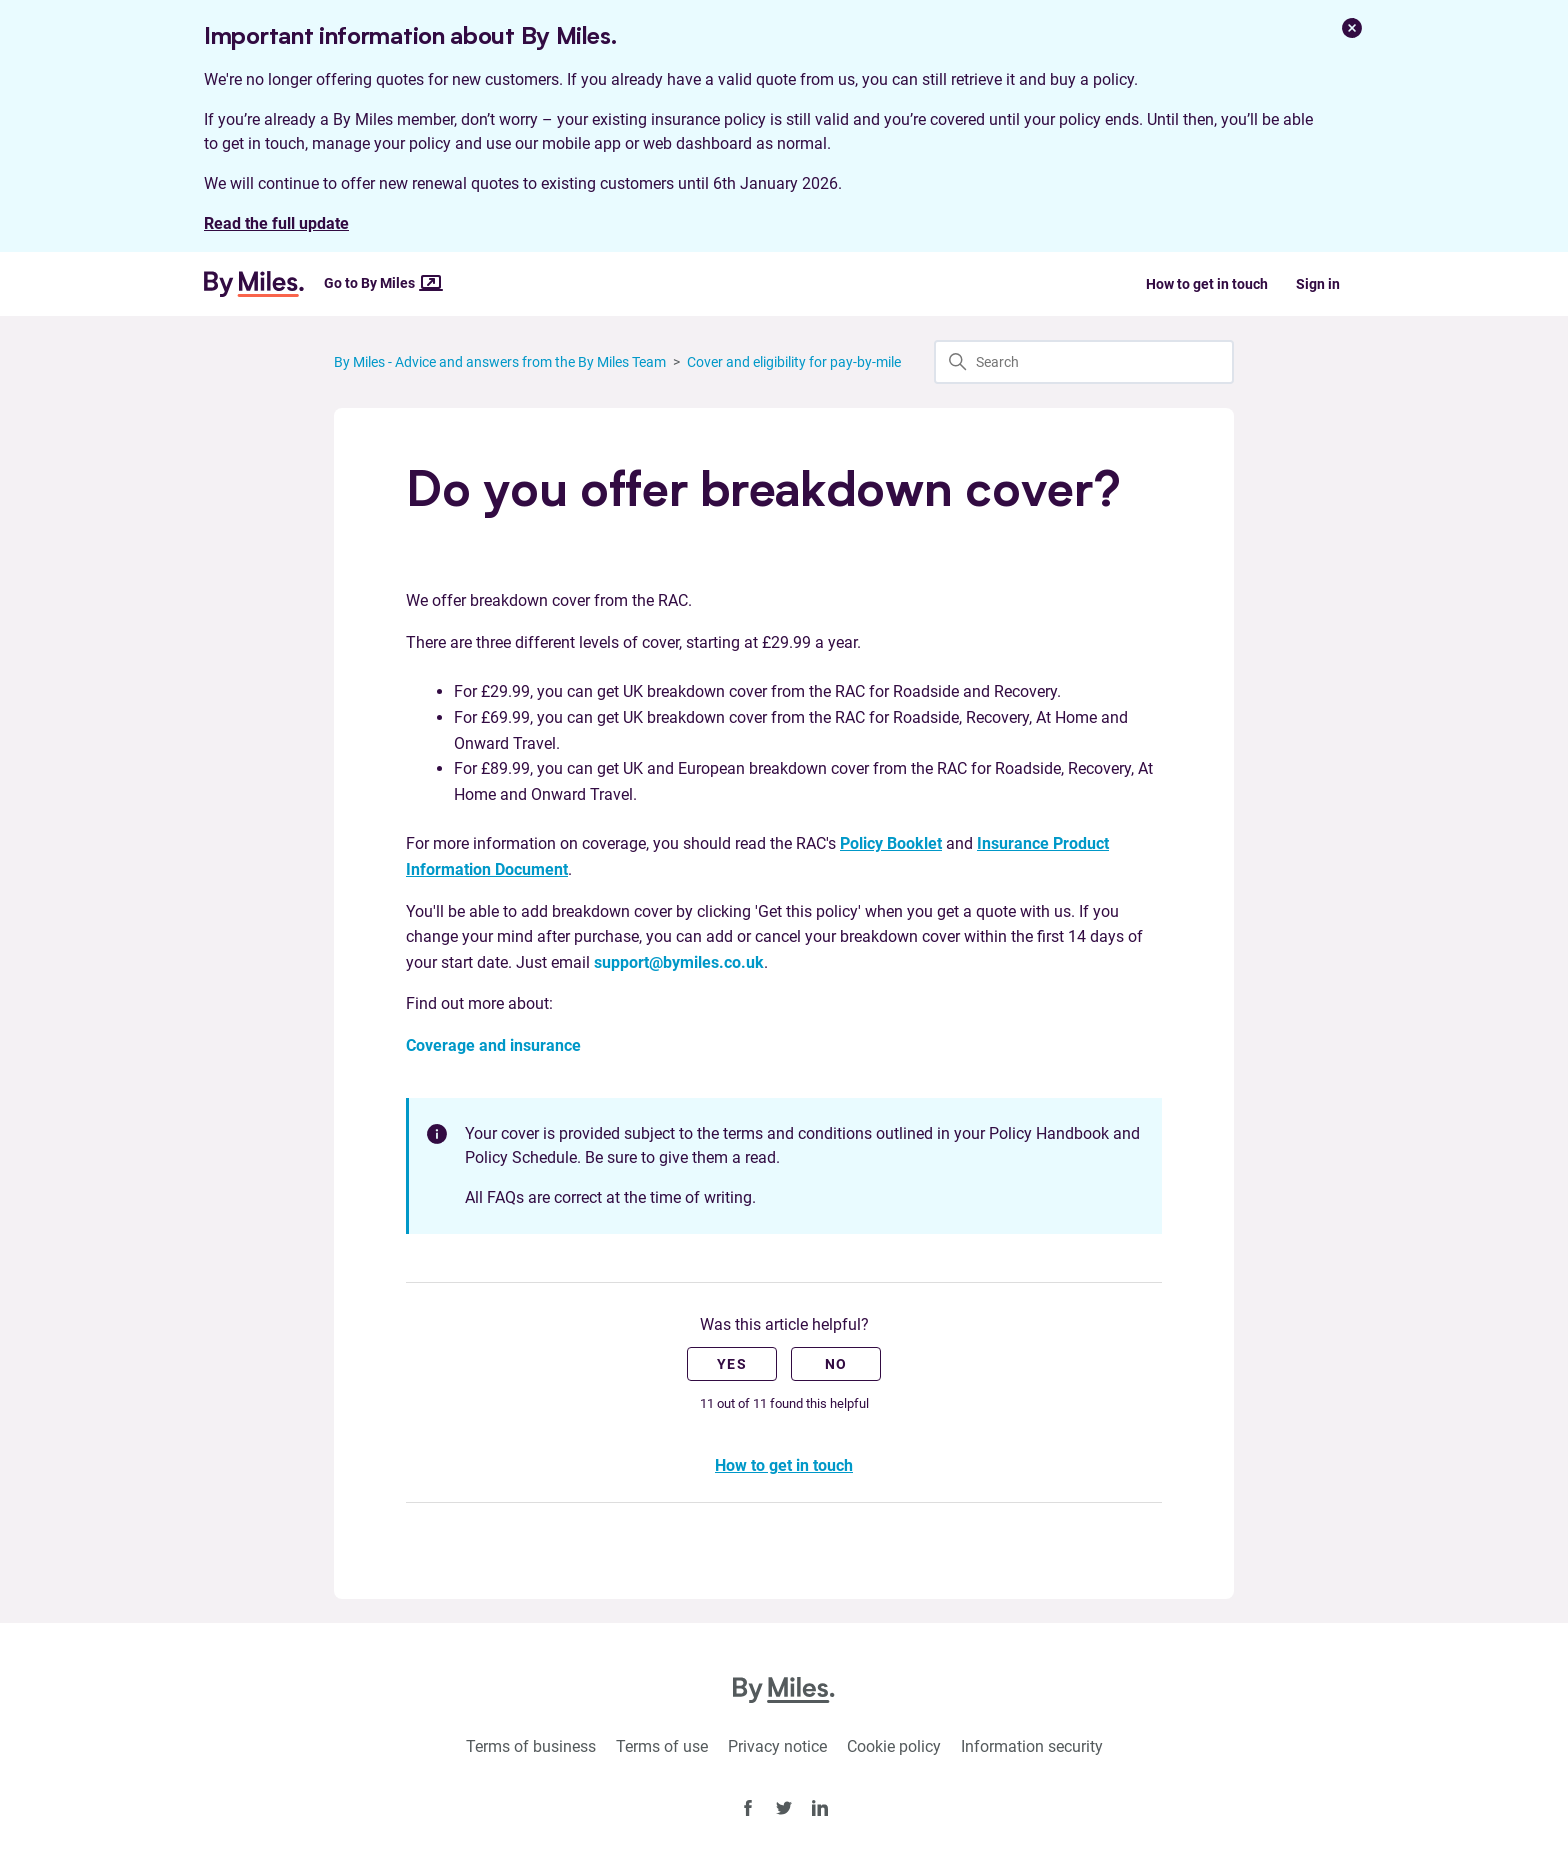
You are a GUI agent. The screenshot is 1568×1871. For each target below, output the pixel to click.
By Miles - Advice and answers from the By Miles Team (500, 362)
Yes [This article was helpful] (732, 1364)
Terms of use (662, 1746)
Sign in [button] (1318, 284)
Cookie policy (894, 1746)
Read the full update (276, 223)
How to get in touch (1207, 284)
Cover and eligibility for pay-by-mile (794, 362)
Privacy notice (777, 1746)
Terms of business (531, 1746)
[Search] (1084, 362)
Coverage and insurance (493, 1045)
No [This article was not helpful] (836, 1364)
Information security (1032, 1746)
